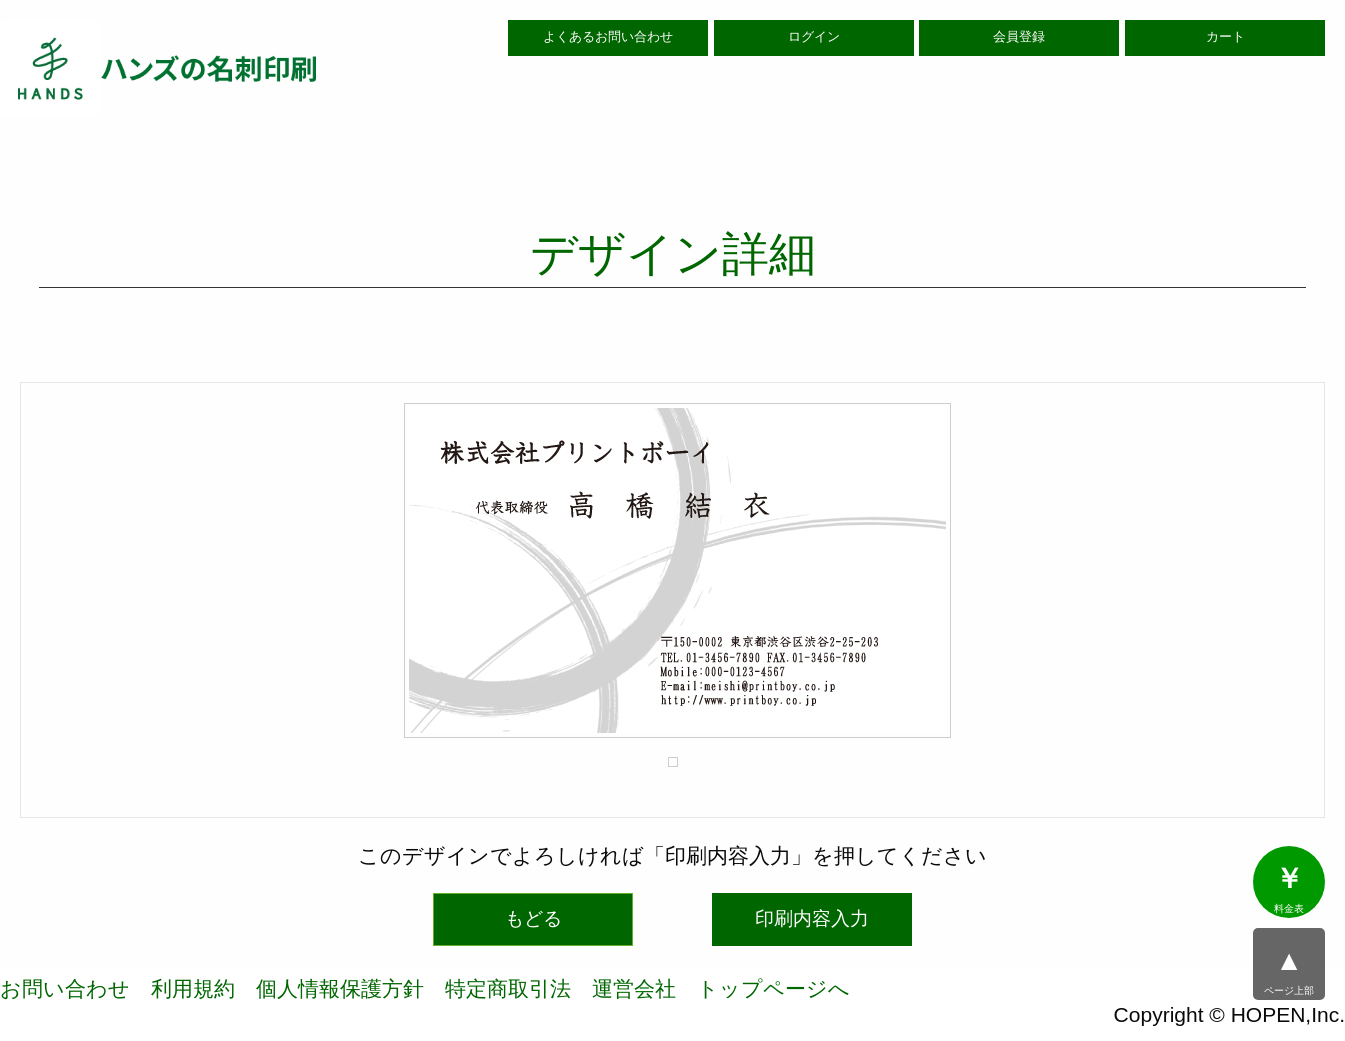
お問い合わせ (65, 988)
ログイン (814, 37)
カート (1225, 37)
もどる (533, 918)
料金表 (1289, 889)
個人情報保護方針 (340, 988)
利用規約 (193, 988)
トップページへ (773, 988)
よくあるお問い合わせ (608, 37)
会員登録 (1019, 37)
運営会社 (634, 988)
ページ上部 (1289, 971)
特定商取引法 (508, 988)
